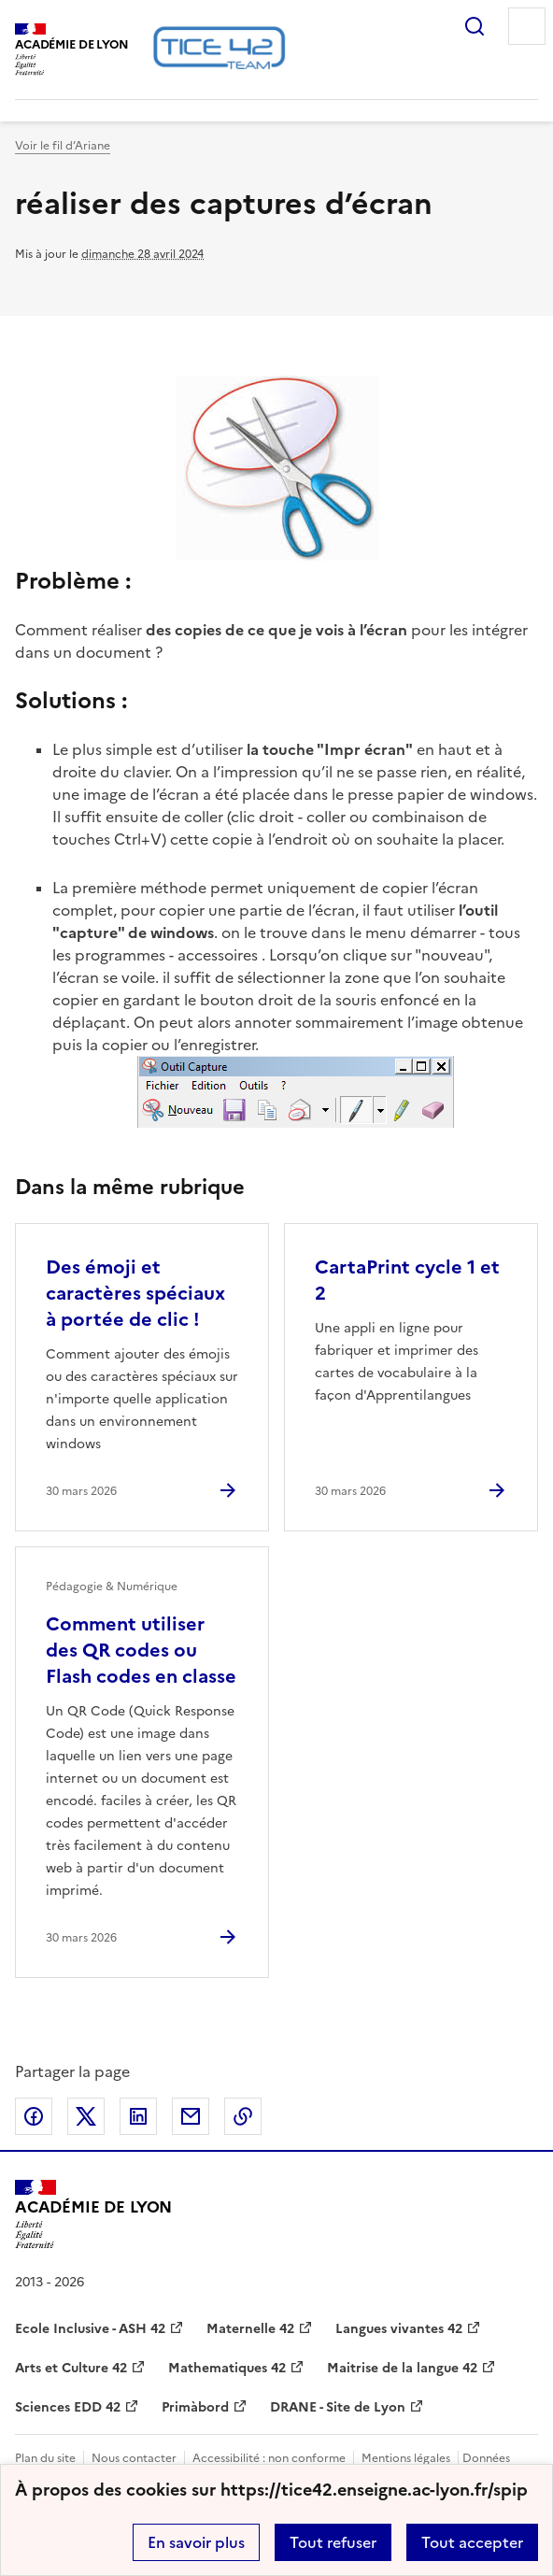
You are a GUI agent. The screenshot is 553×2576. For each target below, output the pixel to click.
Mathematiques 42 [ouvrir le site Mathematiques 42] (227, 2368)
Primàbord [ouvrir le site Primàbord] (195, 2407)
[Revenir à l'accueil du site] (93, 2214)
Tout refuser (333, 2542)
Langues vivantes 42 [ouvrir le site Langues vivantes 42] (398, 2329)
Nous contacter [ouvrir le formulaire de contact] (134, 2458)
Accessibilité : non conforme (269, 2458)
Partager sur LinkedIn (138, 2116)
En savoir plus (196, 2542)
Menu (527, 26)
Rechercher (474, 26)
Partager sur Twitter (86, 2116)
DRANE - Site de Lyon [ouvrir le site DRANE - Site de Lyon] (337, 2407)
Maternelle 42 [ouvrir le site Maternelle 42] (250, 2329)
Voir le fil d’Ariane (62, 145)
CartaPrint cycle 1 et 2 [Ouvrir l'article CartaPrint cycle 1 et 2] (407, 1280)
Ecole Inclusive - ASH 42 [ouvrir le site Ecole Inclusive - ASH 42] (90, 2329)
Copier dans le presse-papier (243, 2116)
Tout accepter (472, 2542)
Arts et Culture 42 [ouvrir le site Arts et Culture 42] (71, 2368)
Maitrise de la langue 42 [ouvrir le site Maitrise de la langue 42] (402, 2368)
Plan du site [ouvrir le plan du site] (45, 2458)
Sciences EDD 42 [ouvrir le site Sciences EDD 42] (68, 2407)
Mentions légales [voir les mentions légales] (406, 2458)
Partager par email (190, 2116)
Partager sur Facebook (33, 2116)
